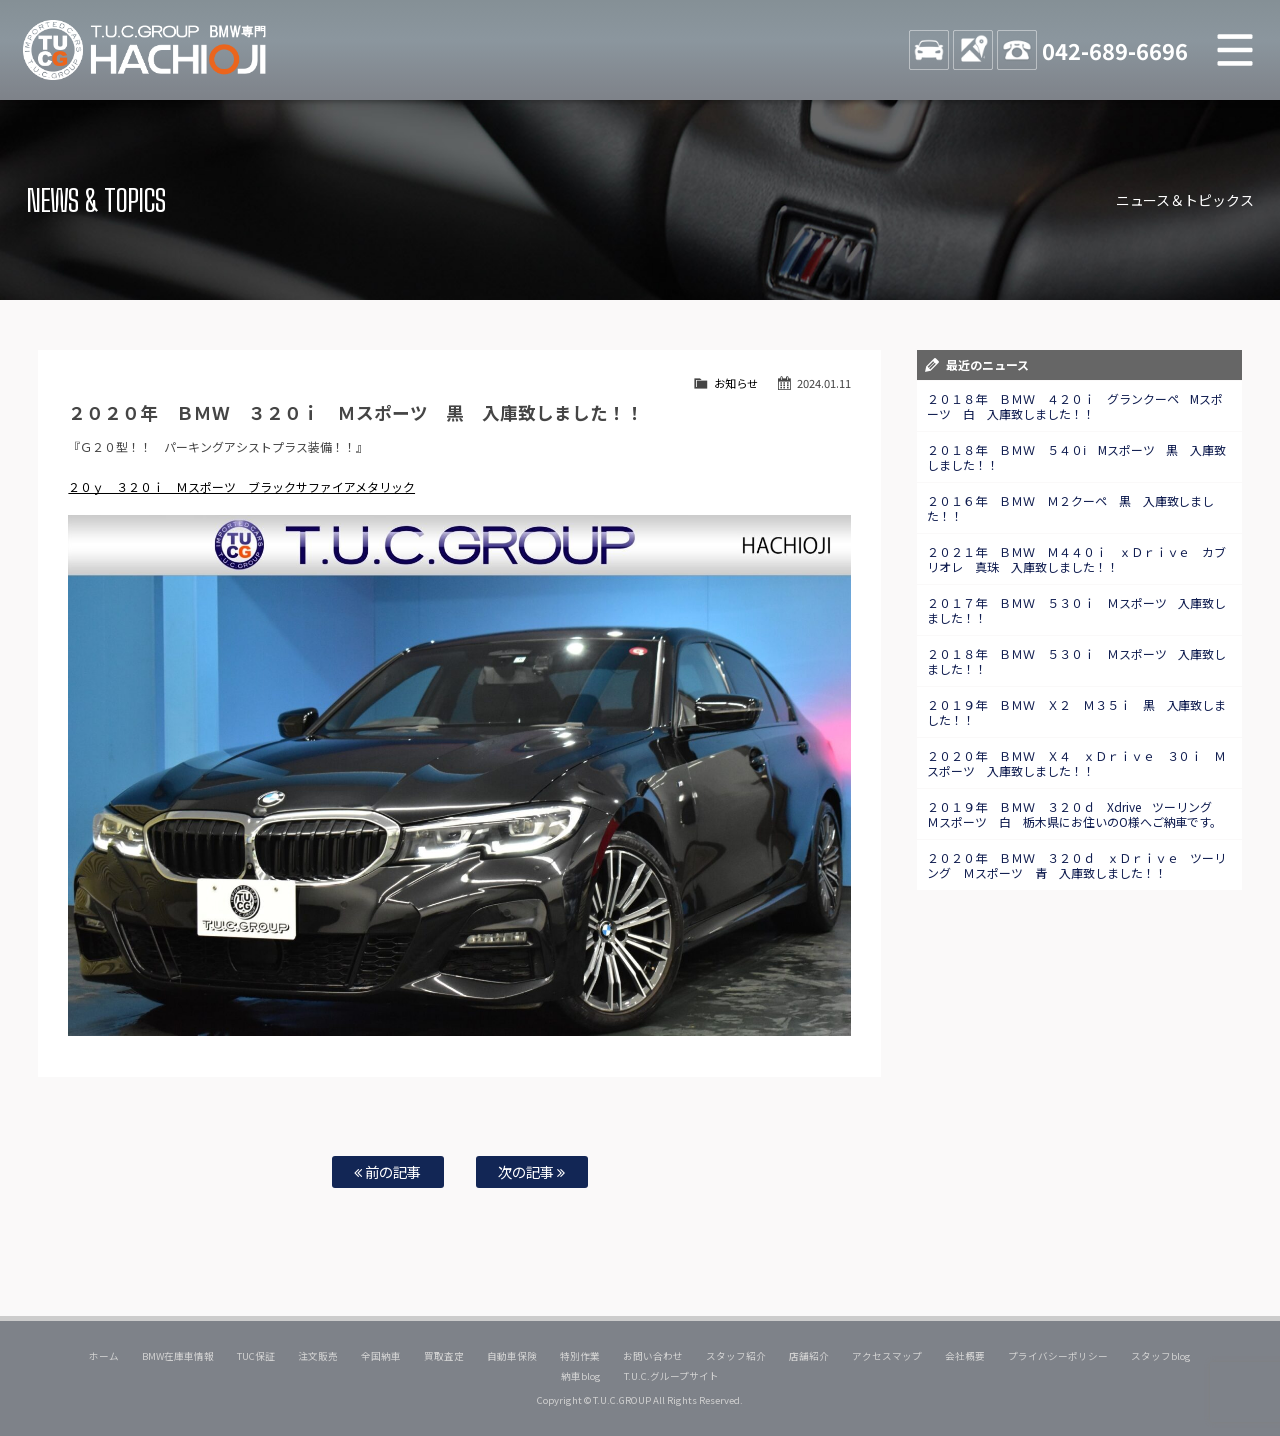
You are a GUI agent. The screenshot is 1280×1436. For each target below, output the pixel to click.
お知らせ (736, 383)
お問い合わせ (653, 1356)
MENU (1235, 50)
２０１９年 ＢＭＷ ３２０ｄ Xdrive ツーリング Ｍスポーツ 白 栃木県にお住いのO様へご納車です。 (1076, 814)
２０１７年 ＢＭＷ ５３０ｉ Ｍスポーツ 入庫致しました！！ (1077, 610)
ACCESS (973, 50)
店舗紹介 (809, 1356)
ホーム (104, 1356)
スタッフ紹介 (736, 1356)
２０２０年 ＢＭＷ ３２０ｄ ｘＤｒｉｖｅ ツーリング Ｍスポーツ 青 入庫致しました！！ (1077, 865)
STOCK (929, 50)
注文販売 (318, 1356)
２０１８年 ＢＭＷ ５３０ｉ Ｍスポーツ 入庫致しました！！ (1077, 661)
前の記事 (387, 1171)
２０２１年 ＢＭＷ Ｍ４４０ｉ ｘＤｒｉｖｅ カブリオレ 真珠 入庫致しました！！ (1077, 559)
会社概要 (965, 1356)
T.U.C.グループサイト (671, 1376)
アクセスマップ (887, 1356)
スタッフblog (1161, 1356)
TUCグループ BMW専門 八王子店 (145, 50)
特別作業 (580, 1356)
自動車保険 (512, 1356)
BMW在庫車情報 (178, 1356)
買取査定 (444, 1356)
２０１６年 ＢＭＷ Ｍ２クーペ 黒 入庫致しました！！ (1071, 508)
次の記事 (531, 1171)
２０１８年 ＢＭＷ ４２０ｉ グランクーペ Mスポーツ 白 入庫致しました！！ (1075, 406)
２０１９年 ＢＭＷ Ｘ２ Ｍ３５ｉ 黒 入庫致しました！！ (1077, 712)
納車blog (581, 1376)
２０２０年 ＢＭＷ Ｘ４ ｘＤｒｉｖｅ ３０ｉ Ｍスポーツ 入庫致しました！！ (1077, 763)
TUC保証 (256, 1356)
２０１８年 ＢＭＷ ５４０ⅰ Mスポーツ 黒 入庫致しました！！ (1077, 457)
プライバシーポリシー (1058, 1356)
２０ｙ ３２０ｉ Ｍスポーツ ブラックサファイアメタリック (241, 486)
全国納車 (381, 1356)
